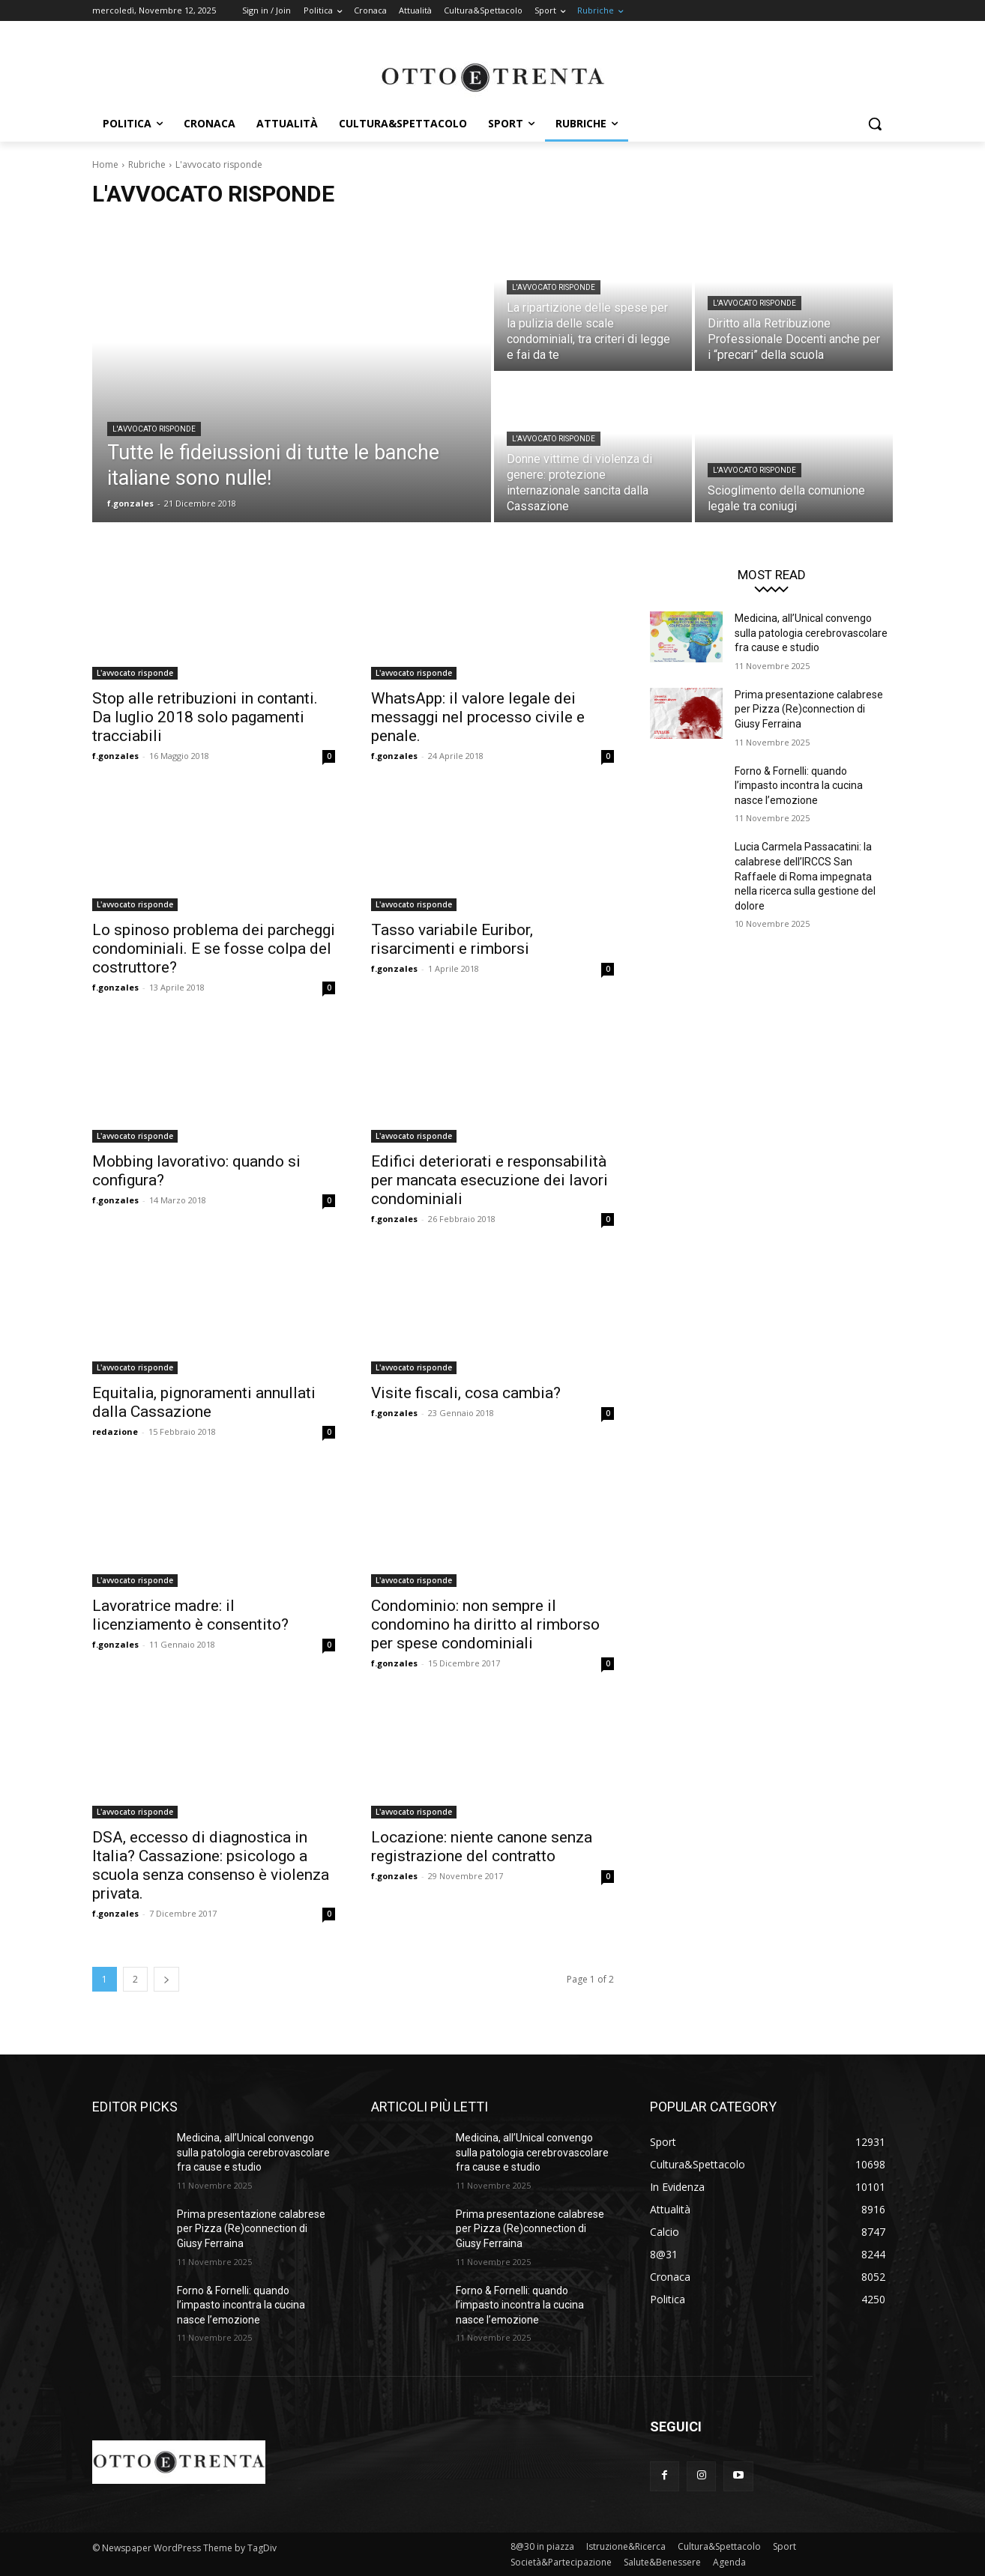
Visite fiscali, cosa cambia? (466, 1393)
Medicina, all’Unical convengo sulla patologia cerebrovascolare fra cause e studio (811, 632)
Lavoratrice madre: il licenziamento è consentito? (190, 1615)
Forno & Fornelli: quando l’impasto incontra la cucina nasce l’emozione (799, 785)
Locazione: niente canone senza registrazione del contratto (481, 1846)
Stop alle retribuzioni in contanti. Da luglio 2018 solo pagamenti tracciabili (205, 717)
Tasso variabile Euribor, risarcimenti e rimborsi (452, 939)
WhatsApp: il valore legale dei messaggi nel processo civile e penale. (478, 717)
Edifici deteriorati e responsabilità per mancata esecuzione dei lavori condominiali (489, 1180)
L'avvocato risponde (154, 429)
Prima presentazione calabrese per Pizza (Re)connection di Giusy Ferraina (809, 709)
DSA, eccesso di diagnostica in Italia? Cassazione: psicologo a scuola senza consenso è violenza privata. (210, 1865)
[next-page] (166, 1979)
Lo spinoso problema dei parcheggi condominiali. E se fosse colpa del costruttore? (213, 948)
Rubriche (147, 164)
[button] (875, 124)
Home (105, 164)
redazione (115, 1431)
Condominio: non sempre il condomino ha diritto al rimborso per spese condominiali (485, 1624)
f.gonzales (115, 755)
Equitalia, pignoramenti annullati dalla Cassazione (204, 1402)
